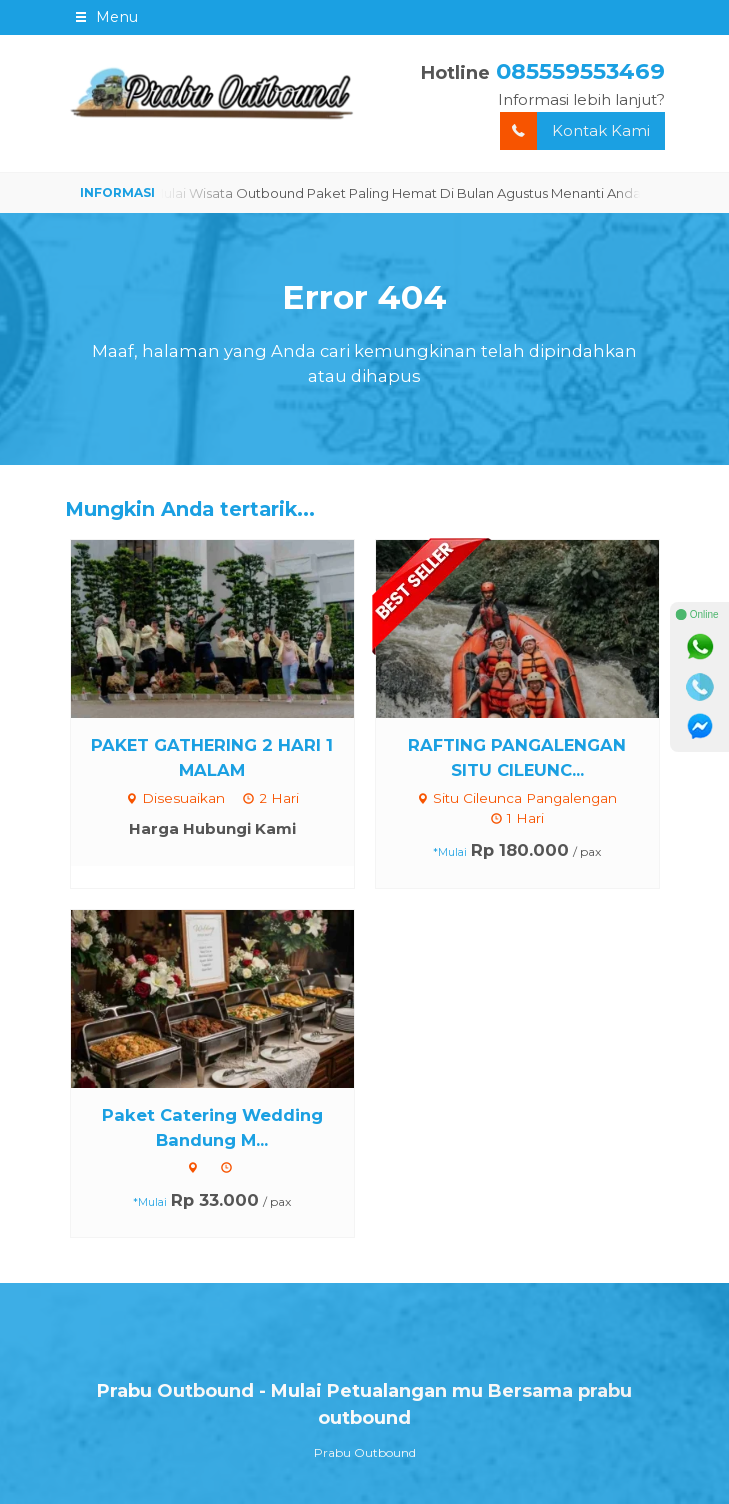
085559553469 (580, 71)
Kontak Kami (575, 131)
